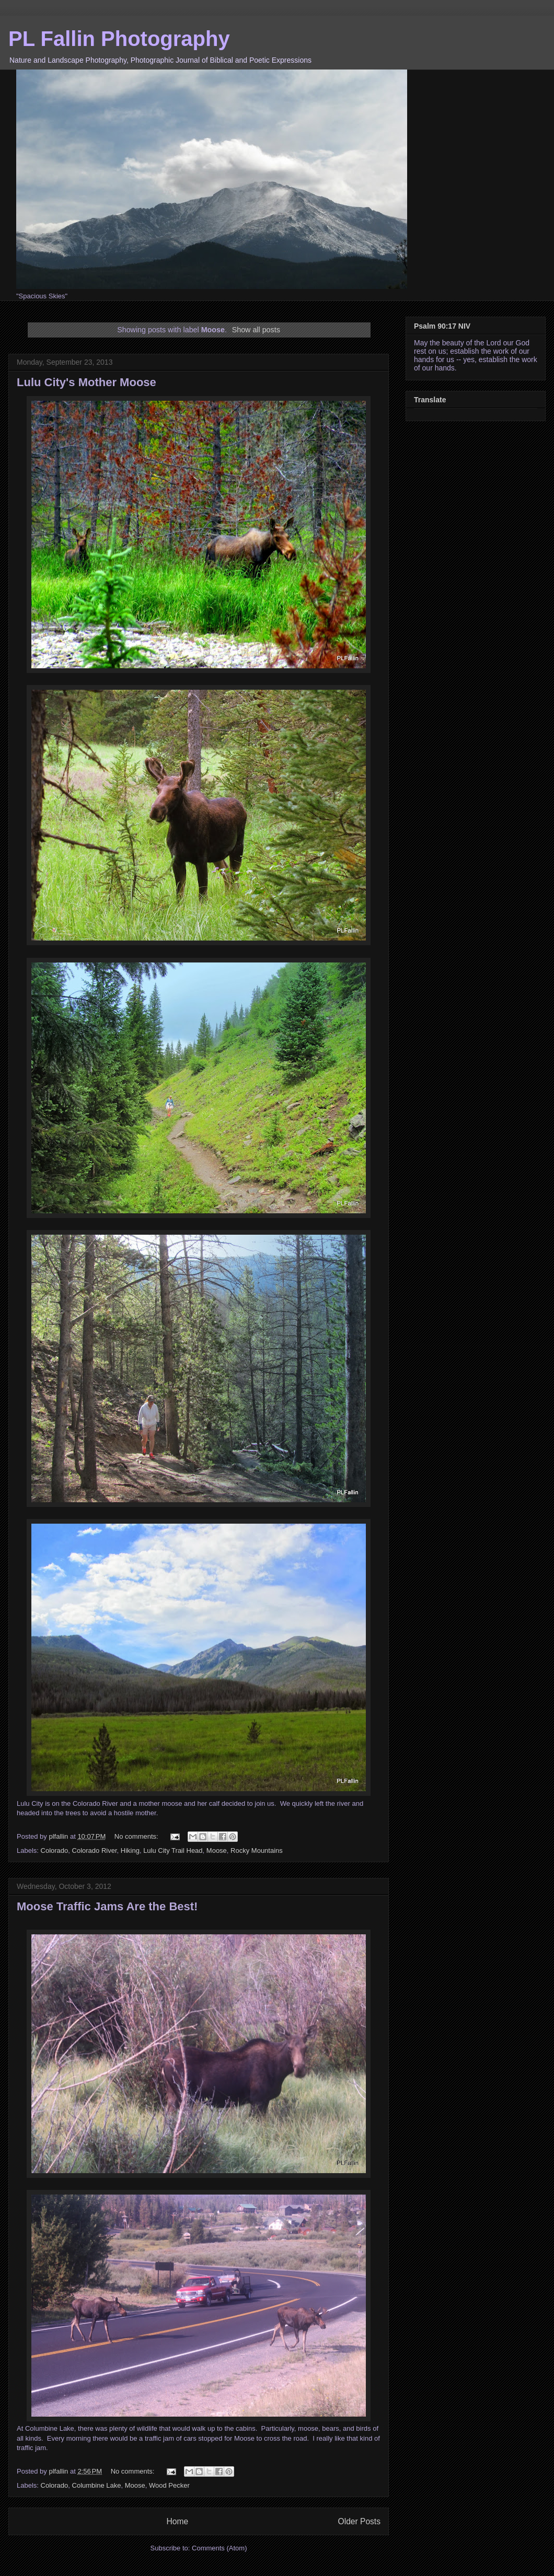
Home (177, 2521)
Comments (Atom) (219, 2548)
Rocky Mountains (256, 1850)
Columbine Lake (96, 2485)
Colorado (54, 1850)
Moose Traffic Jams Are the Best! (107, 1906)
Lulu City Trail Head (172, 1850)
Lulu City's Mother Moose (86, 382)
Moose (216, 1850)
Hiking (130, 1850)
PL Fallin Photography (119, 38)
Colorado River (94, 1850)
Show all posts (256, 330)
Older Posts (359, 2521)
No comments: (137, 1836)
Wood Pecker (169, 2485)
